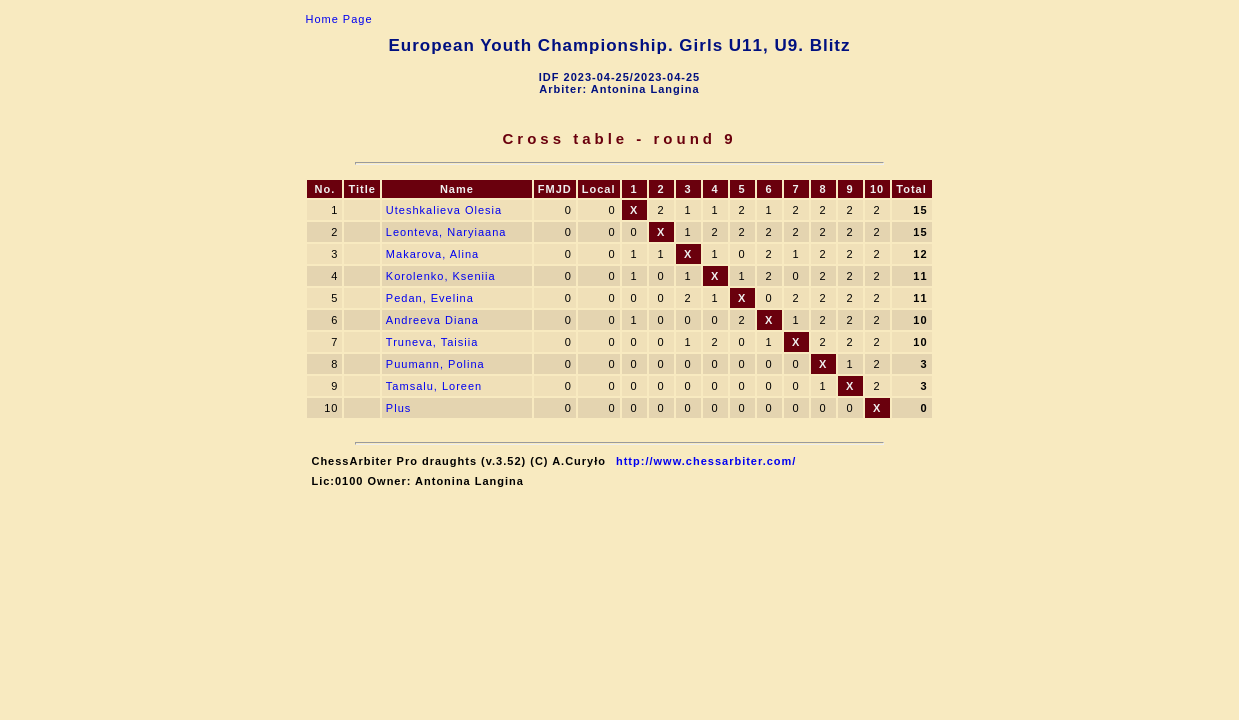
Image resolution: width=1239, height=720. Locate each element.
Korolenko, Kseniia (441, 276)
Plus (398, 408)
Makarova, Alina (434, 254)
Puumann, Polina (435, 364)
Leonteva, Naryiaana (446, 232)
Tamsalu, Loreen (434, 386)
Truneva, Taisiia (432, 342)
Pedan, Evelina (430, 298)
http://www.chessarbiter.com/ (706, 461)
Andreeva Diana (432, 320)
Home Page (338, 19)
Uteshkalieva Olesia (444, 210)
